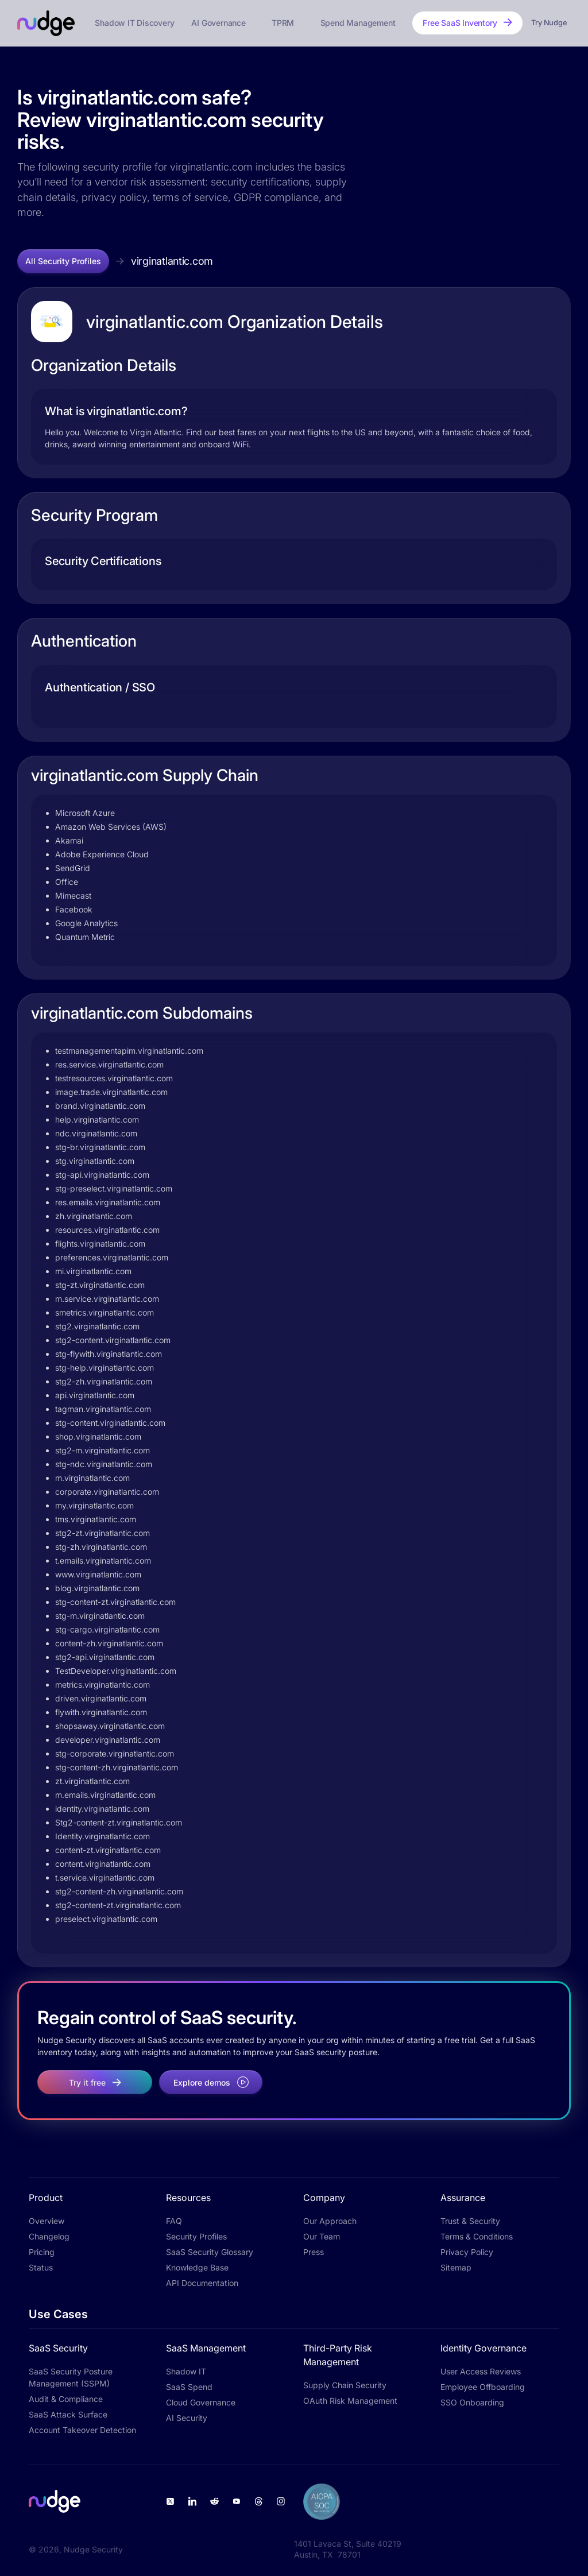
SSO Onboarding (472, 2402)
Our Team (321, 2236)
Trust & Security (470, 2221)
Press (313, 2252)
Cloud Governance (200, 2402)
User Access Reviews (480, 2371)
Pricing (42, 2252)
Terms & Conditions (476, 2236)
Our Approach (330, 2221)
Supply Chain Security (344, 2385)
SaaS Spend (189, 2387)
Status (41, 2267)
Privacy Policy (466, 2252)
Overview (46, 2221)
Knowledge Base (197, 2267)
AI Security (186, 2418)
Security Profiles (196, 2236)
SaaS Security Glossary (209, 2252)
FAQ (174, 2221)
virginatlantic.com (172, 261)
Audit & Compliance (66, 2399)
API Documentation (202, 2283)
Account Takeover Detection (82, 2430)
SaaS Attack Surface (68, 2414)
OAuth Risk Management (350, 2400)
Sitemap (455, 2267)
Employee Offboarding (482, 2387)
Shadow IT (186, 2371)
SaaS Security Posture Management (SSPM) (71, 2377)
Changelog (49, 2236)
